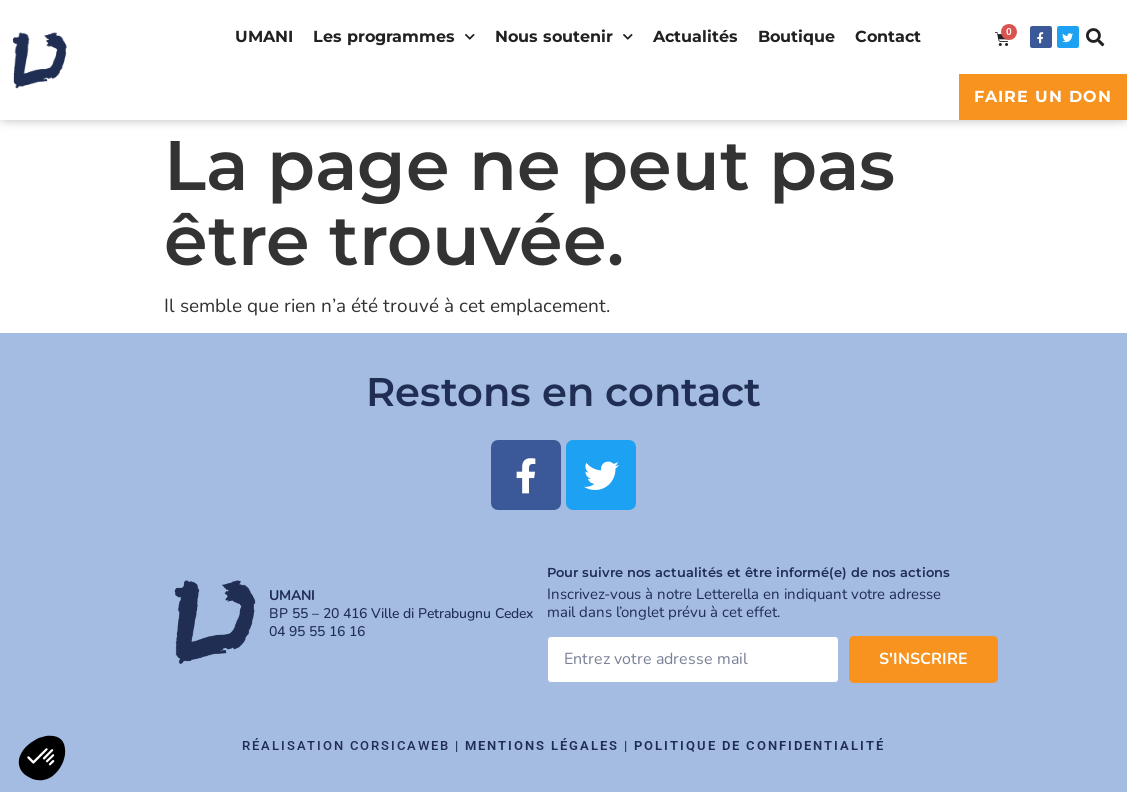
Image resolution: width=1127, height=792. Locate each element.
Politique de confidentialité (759, 745)
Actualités (695, 36)
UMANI (264, 36)
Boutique (796, 36)
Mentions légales (542, 745)
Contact (888, 36)
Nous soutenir (564, 36)
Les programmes (394, 36)
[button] (1095, 37)
